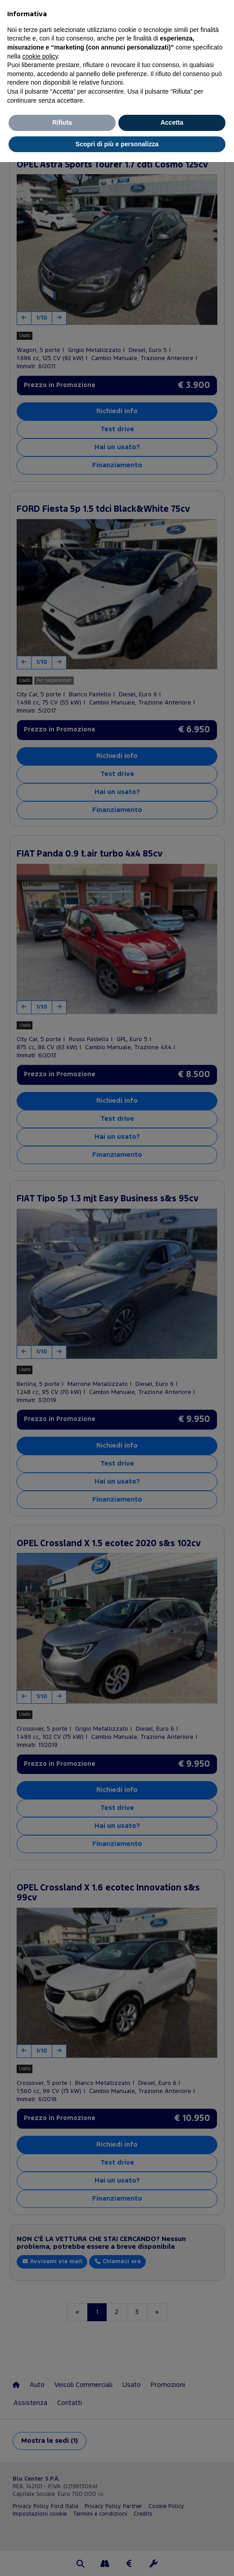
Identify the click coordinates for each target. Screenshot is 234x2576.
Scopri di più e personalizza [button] (117, 144)
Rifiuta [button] (62, 122)
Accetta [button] (172, 122)
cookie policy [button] (40, 56)
